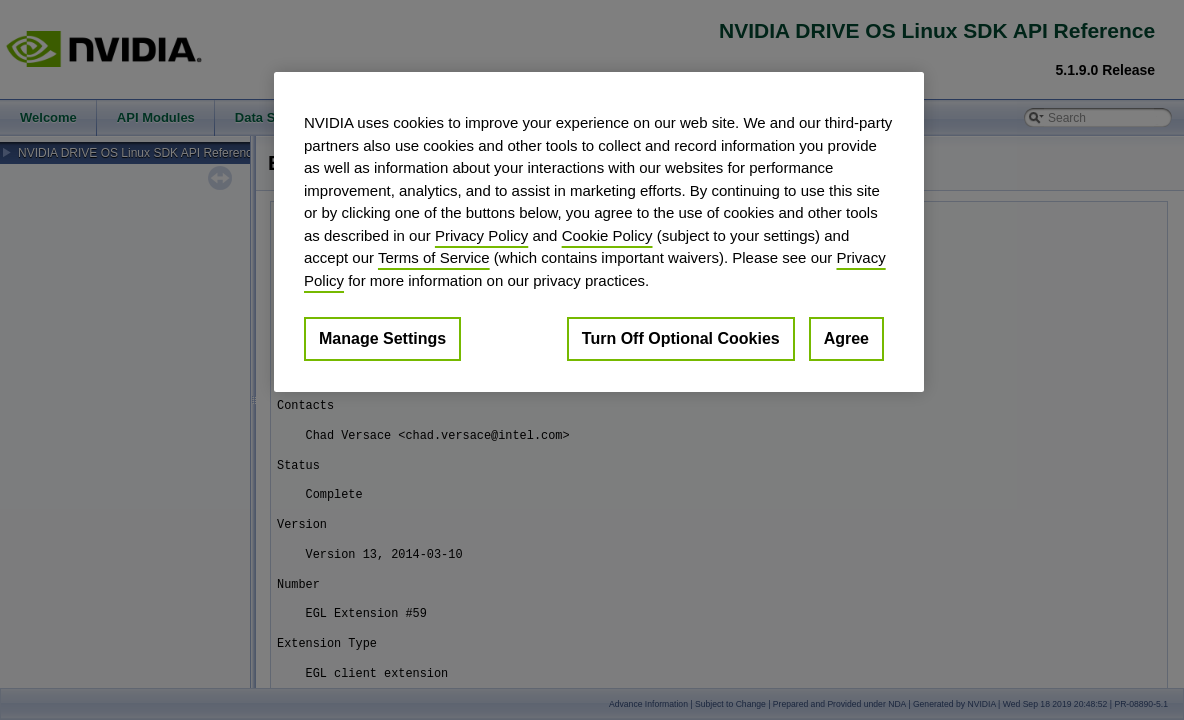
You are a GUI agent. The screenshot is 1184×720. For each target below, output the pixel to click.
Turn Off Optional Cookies (681, 338)
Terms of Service (434, 257)
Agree (846, 338)
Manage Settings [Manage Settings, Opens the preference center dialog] (382, 338)
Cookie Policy (607, 235)
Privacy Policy (481, 235)
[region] (599, 232)
